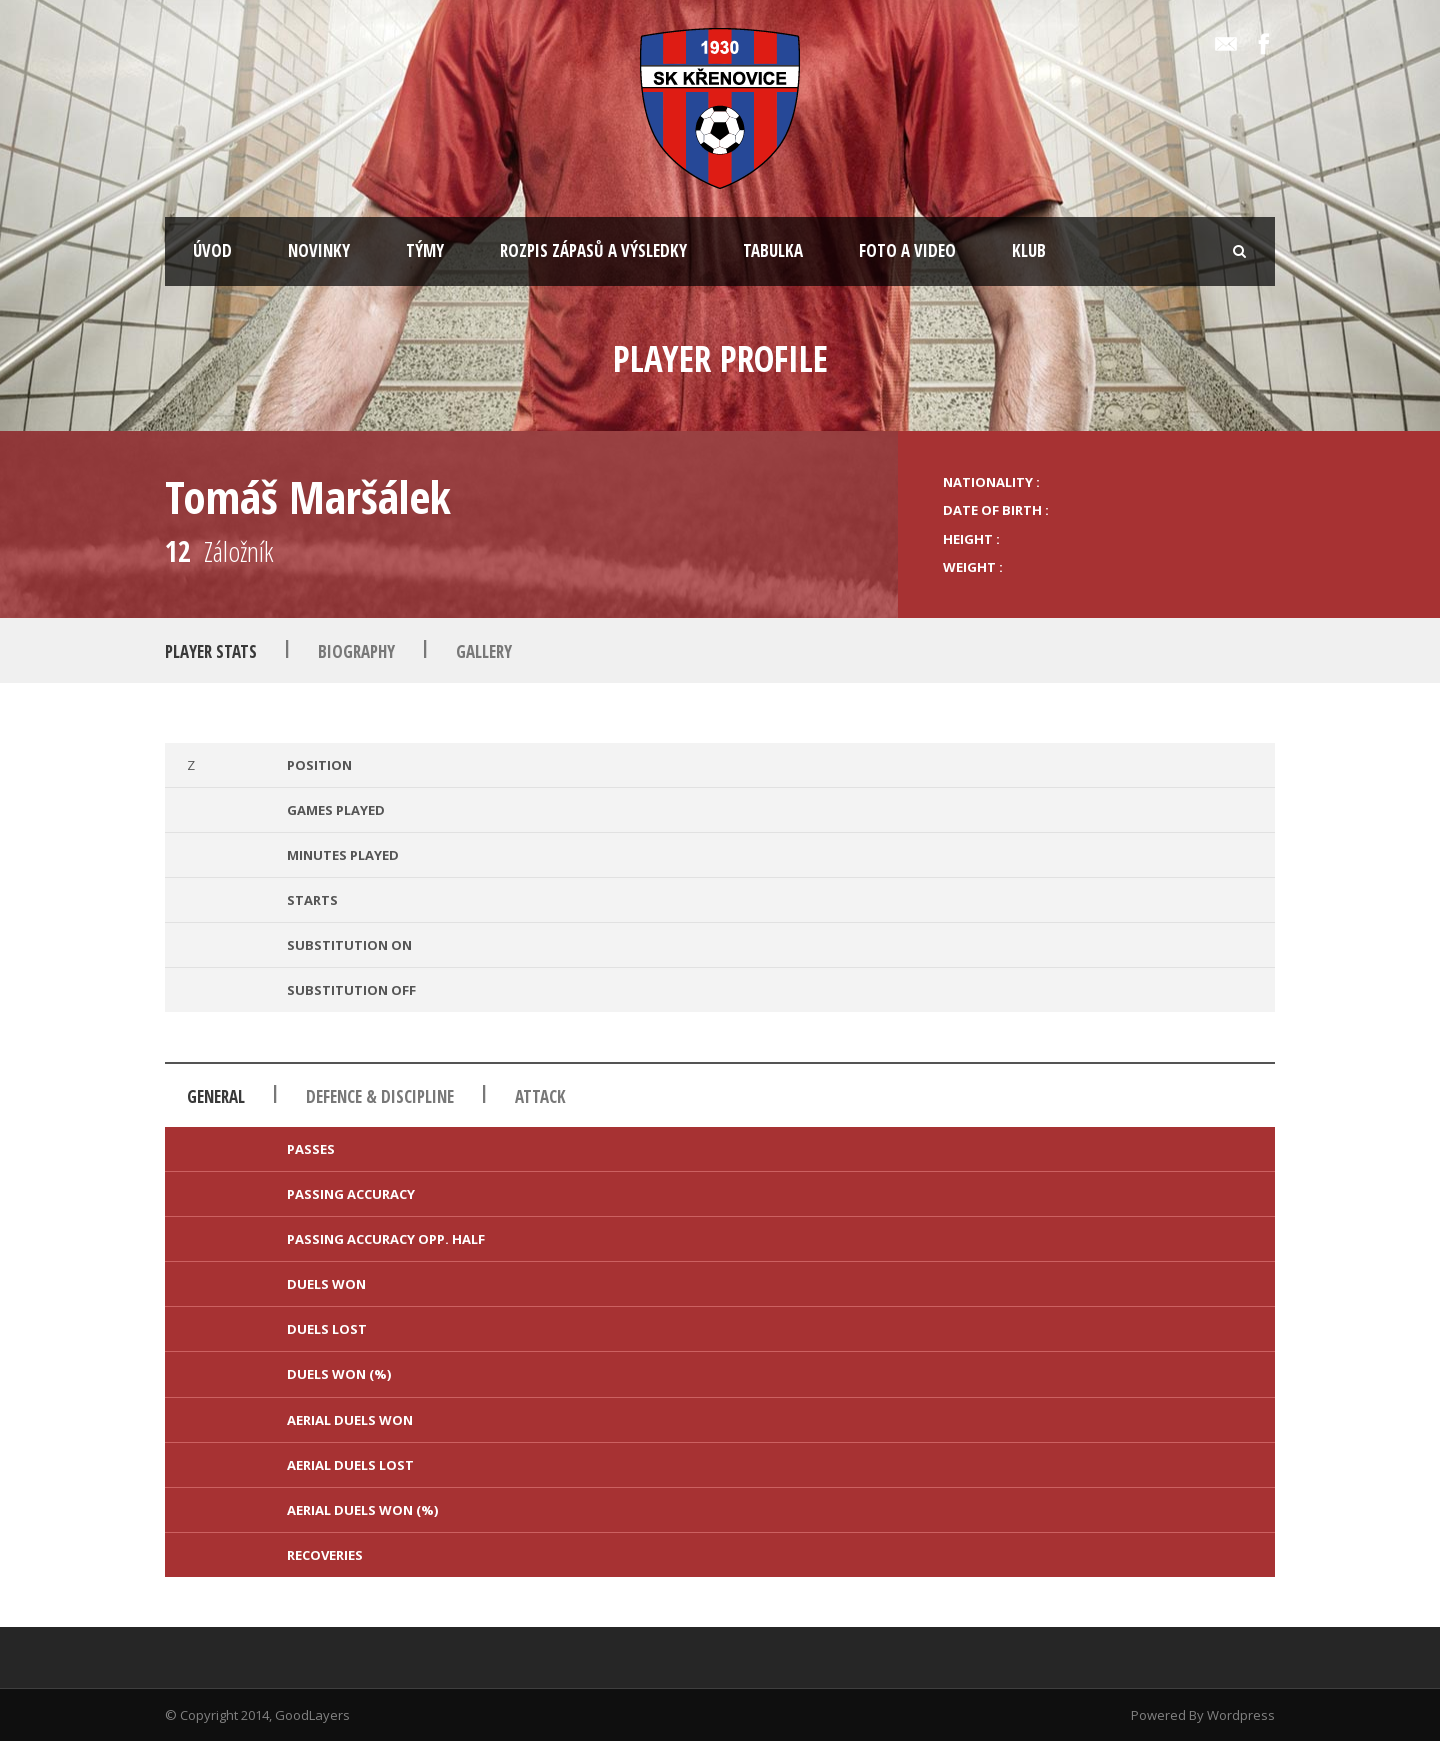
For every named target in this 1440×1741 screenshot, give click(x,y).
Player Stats (211, 651)
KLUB (1029, 250)
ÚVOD (212, 250)
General (216, 1096)
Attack (540, 1096)
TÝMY (425, 250)
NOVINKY (319, 250)
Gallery (484, 651)
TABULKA (773, 250)
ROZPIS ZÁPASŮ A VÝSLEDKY (593, 250)
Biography (356, 651)
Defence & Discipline (380, 1096)
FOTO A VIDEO (907, 250)
